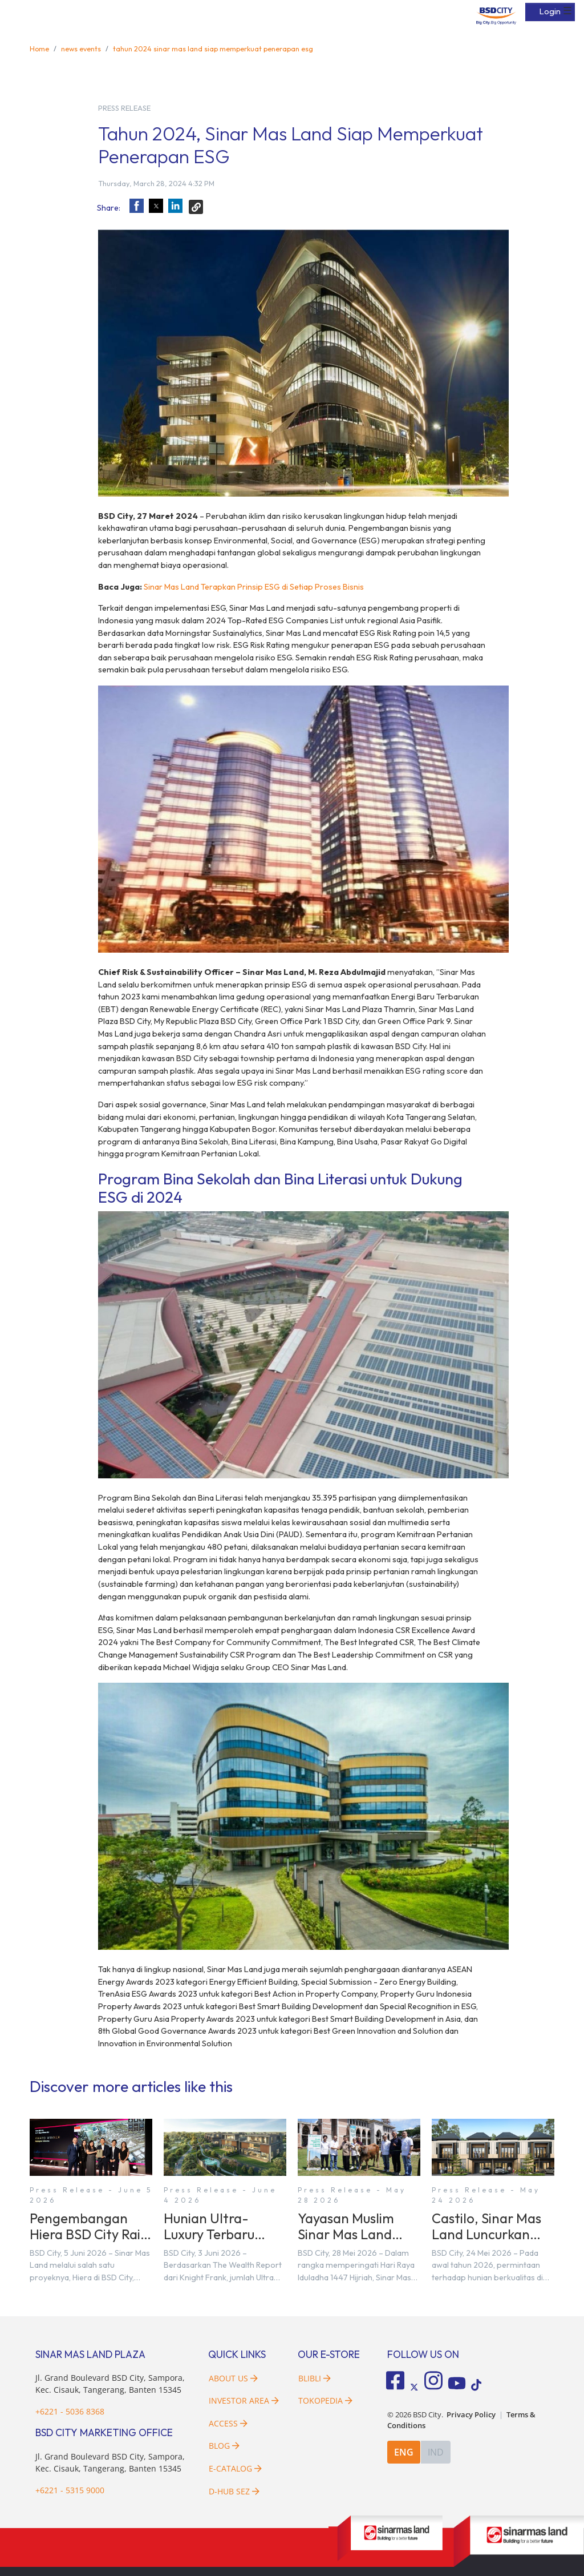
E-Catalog (235, 2468)
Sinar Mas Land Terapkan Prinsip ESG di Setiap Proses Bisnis (254, 587)
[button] (136, 206)
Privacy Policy (471, 2415)
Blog (224, 2445)
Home (39, 48)
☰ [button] (567, 11)
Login (550, 11)
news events (81, 48)
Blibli (314, 2378)
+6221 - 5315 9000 (69, 2490)
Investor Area (244, 2400)
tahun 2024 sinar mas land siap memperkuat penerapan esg (213, 48)
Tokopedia (325, 2400)
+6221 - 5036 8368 (69, 2411)
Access (228, 2423)
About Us (233, 2378)
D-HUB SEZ (234, 2491)
